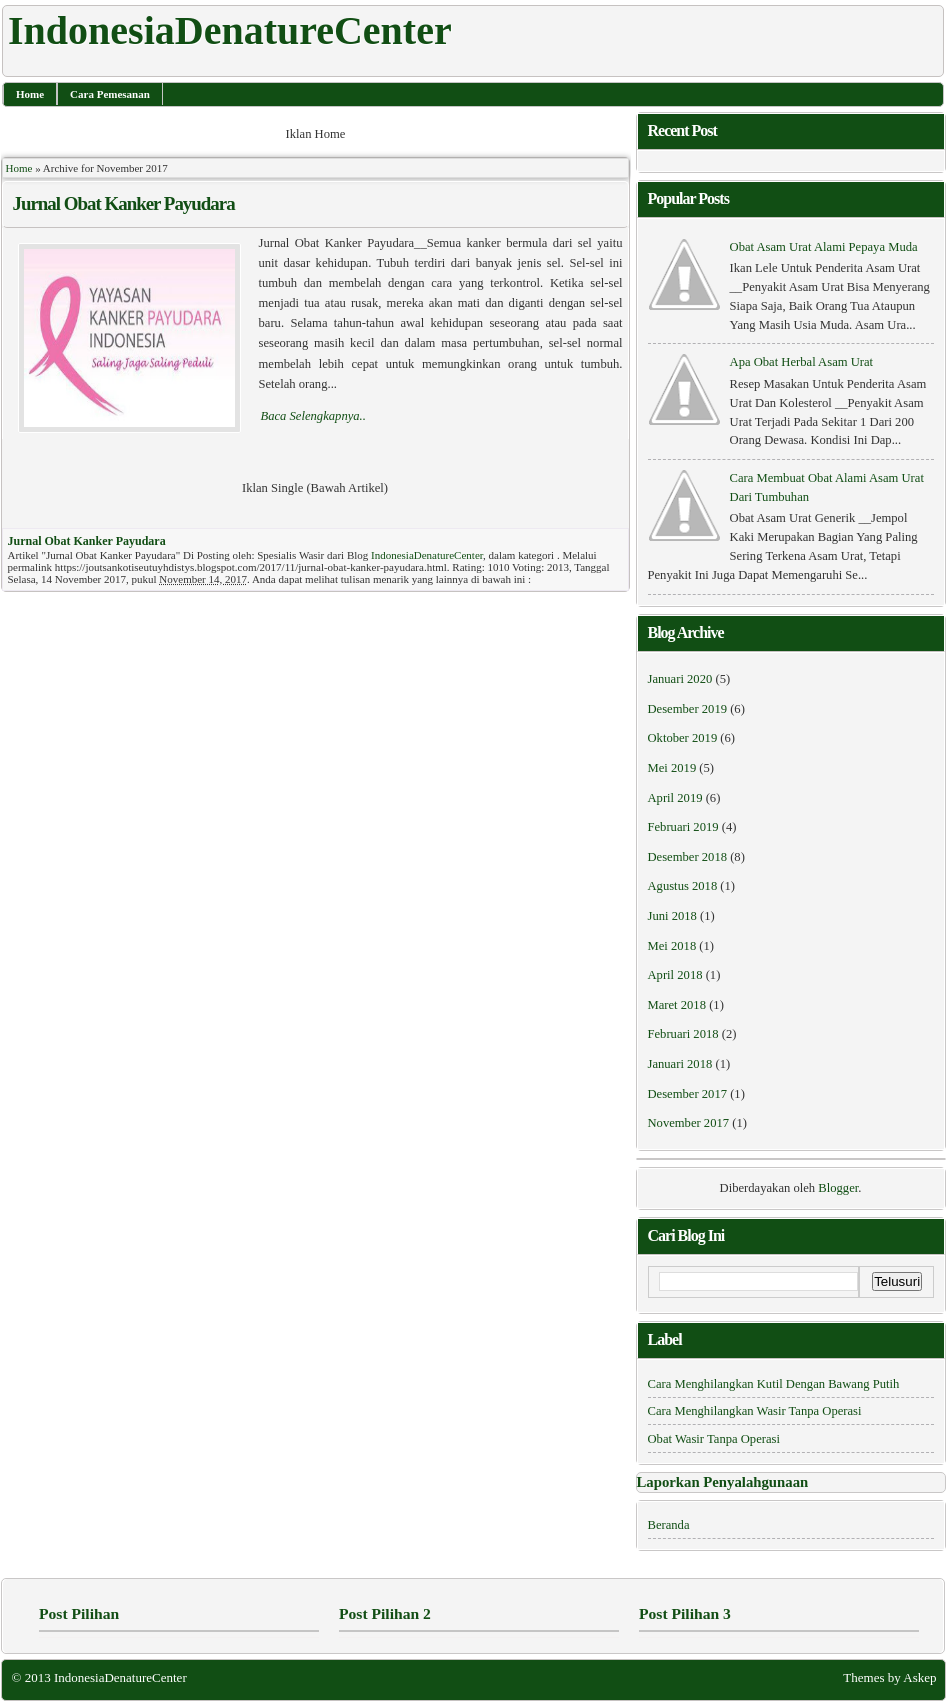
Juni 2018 (672, 916)
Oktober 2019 (683, 738)
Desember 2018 (688, 857)
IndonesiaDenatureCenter (427, 555)
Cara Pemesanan (110, 94)
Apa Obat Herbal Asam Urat (802, 362)
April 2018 (675, 975)
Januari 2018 (680, 1064)
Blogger (838, 1188)
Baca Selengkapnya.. (313, 416)
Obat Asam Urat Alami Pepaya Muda (824, 247)
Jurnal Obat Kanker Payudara (124, 203)
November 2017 (689, 1123)
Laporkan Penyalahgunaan (723, 1482)
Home (30, 94)
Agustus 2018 (683, 886)
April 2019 (675, 798)
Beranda (669, 1525)
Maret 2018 (677, 1005)
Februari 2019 (683, 827)
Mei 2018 (672, 946)
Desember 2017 (688, 1094)
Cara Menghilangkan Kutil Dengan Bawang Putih (774, 1384)
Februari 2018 (683, 1034)
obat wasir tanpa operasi (714, 1439)
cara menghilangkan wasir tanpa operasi (755, 1411)
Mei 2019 (672, 768)
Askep (919, 1677)
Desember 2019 (688, 709)
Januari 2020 (680, 679)
